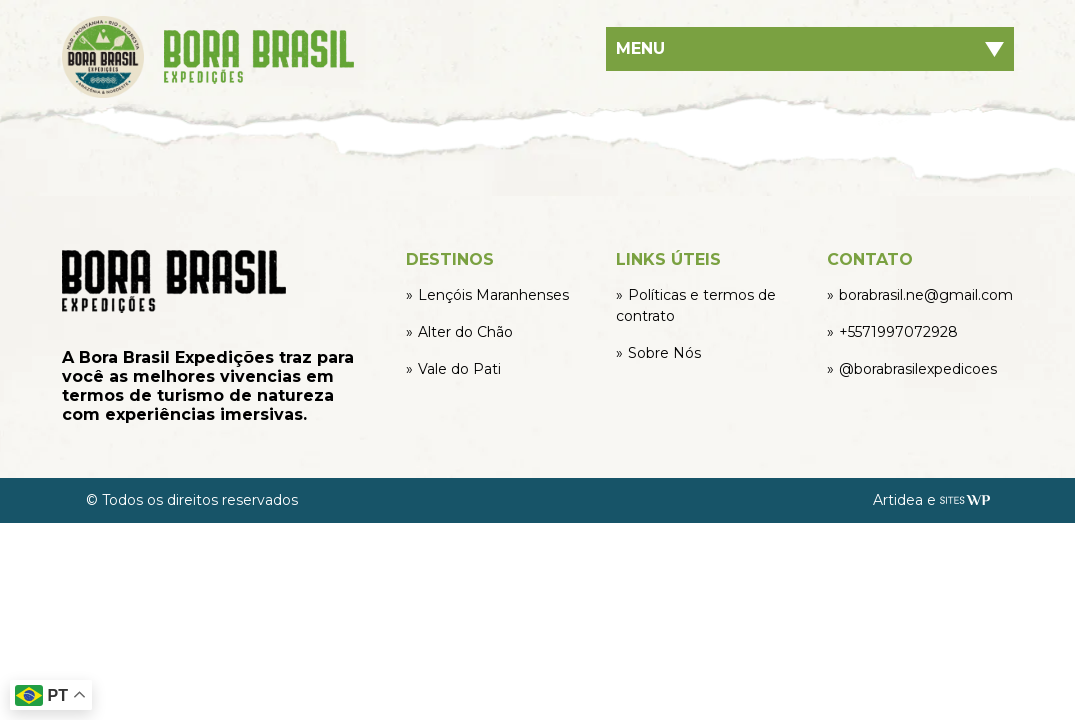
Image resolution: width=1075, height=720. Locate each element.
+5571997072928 (898, 332)
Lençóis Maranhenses (493, 295)
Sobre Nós (664, 353)
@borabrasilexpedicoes (918, 369)
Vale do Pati (459, 369)
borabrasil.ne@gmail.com (926, 295)
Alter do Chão (465, 332)
